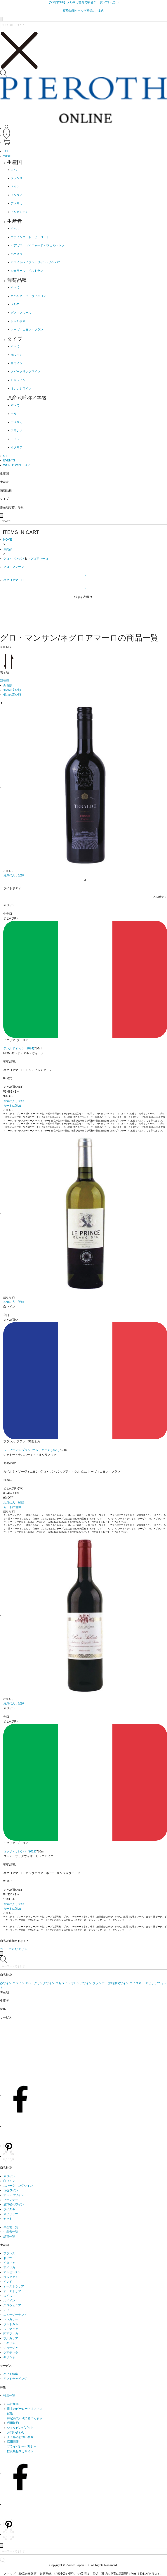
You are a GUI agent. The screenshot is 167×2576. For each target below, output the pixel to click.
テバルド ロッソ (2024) (18, 1048)
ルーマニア (10, 2329)
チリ (6, 2310)
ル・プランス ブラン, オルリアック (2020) (31, 1450)
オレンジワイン (13, 2195)
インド (7, 2281)
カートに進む (9, 1949)
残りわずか (9, 1297)
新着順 (4, 680)
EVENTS (9, 460)
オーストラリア (13, 2286)
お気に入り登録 (13, 875)
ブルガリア (10, 2338)
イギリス (9, 2343)
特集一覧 (9, 2395)
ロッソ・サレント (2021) (19, 1851)
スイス (7, 2295)
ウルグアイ (10, 2277)
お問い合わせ (16, 2432)
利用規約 (13, 2422)
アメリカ (9, 2267)
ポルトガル (10, 2324)
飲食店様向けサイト (20, 2451)
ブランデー (10, 2199)
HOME (7, 539)
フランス (9, 2253)
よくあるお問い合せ (20, 2437)
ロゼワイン (10, 2190)
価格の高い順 (12, 694)
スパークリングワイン (18, 2185)
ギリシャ (9, 2357)
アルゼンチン (12, 2272)
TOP (6, 151)
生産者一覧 (10, 2231)
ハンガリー (10, 2319)
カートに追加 (12, 1105)
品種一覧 (9, 2236)
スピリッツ (10, 2214)
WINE (7, 156)
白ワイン (9, 2180)
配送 (10, 2413)
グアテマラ (10, 2352)
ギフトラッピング (15, 2378)
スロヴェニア (12, 2305)
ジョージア (10, 2347)
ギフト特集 (10, 2374)
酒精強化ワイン (13, 2204)
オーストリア (12, 2291)
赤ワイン (9, 2176)
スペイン (9, 2300)
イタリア (9, 2262)
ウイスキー (10, 2209)
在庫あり (8, 870)
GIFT (6, 455)
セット (7, 2218)
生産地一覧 (10, 2227)
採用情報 (13, 2441)
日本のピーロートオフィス (24, 2408)
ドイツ (7, 2258)
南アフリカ (10, 2333)
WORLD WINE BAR (16, 465)
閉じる (22, 1949)
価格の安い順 (12, 689)
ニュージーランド (15, 2314)
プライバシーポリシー (21, 2446)
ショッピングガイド (20, 2427)
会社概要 (13, 2404)
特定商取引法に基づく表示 (24, 2418)
